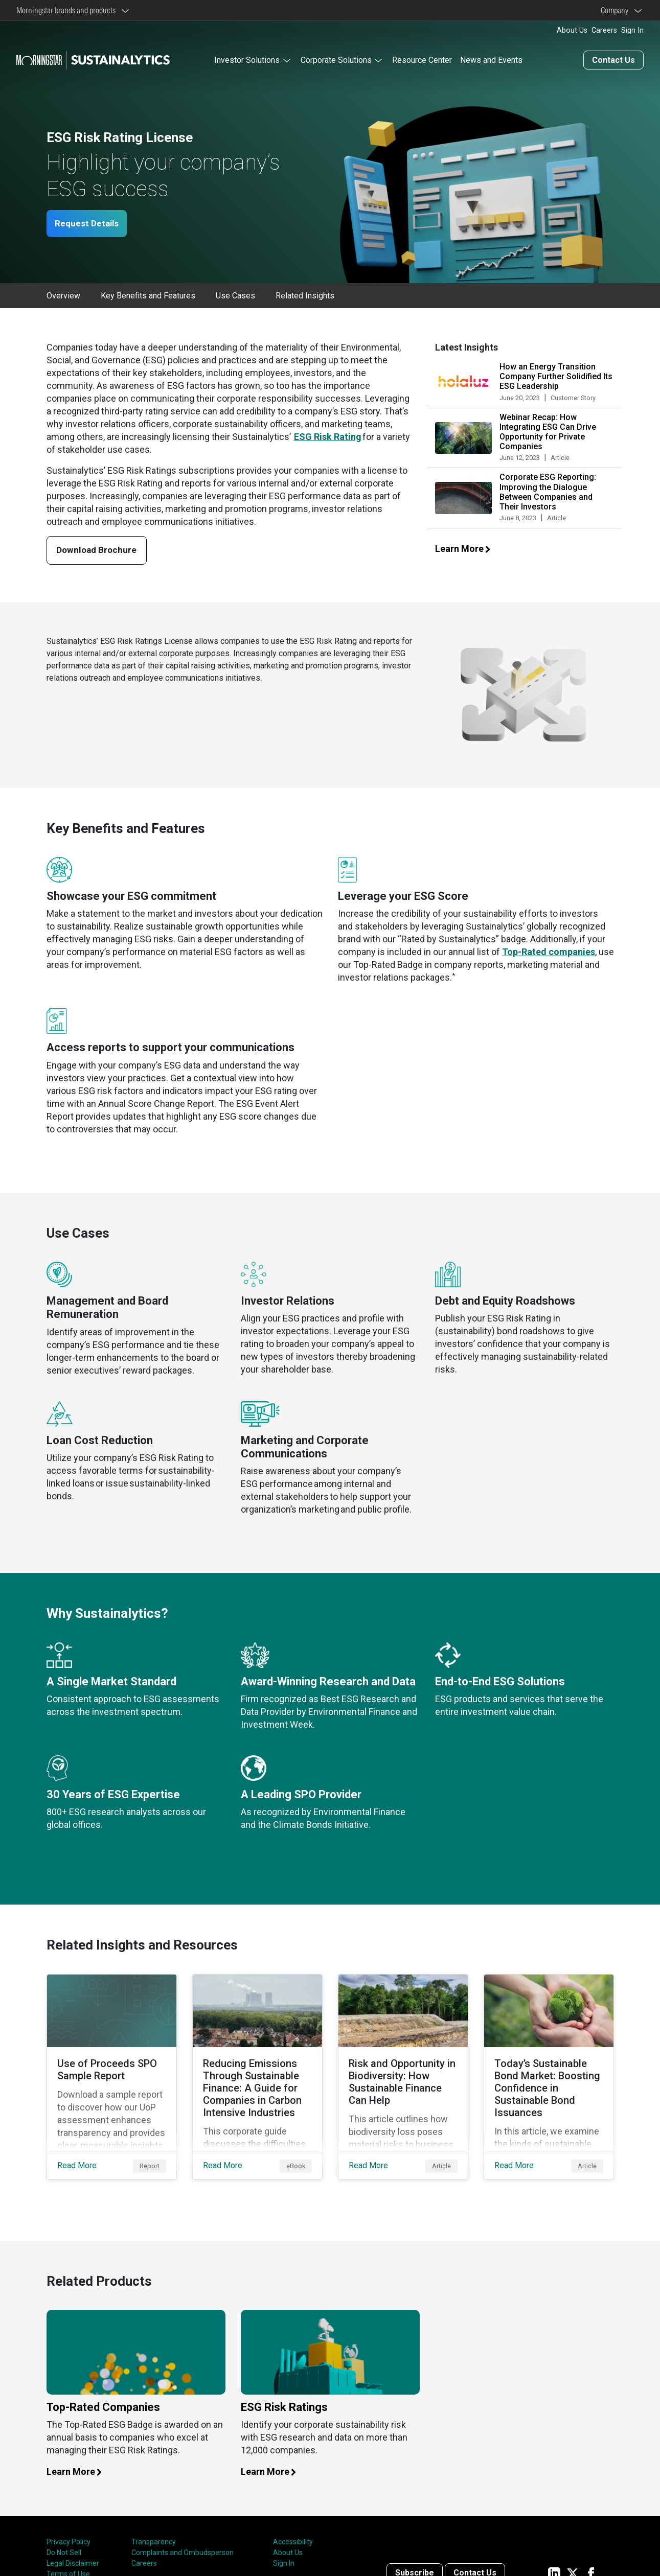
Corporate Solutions (336, 58)
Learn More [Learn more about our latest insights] (468, 547)
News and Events (491, 58)
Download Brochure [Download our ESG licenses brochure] (99, 549)
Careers (604, 30)
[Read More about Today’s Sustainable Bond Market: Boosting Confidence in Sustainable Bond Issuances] (548, 2067)
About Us (572, 30)
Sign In (632, 30)
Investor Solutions (247, 58)
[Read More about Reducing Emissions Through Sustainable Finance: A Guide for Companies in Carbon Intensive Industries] (257, 2067)
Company (616, 10)
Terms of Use (68, 2556)
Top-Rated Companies (103, 2389)
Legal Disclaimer (73, 2546)
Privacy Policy (68, 2524)
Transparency (153, 2524)
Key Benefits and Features (148, 294)
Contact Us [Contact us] (613, 58)
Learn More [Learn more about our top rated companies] (80, 2454)
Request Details (91, 221)
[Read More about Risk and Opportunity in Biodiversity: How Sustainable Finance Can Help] (403, 2067)
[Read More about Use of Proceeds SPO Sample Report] (111, 2067)
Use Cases (235, 294)
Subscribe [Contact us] (414, 2555)
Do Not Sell (64, 2535)
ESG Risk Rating (327, 435)
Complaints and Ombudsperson (182, 2535)
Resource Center (422, 58)
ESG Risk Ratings (284, 2389)
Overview (63, 294)
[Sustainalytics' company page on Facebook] (591, 2555)
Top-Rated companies (548, 950)
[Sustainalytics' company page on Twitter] (572, 2555)
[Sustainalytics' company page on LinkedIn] (554, 2555)
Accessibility (293, 2524)
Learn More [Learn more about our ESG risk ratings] (274, 2454)
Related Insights (305, 294)
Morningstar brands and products (67, 10)
